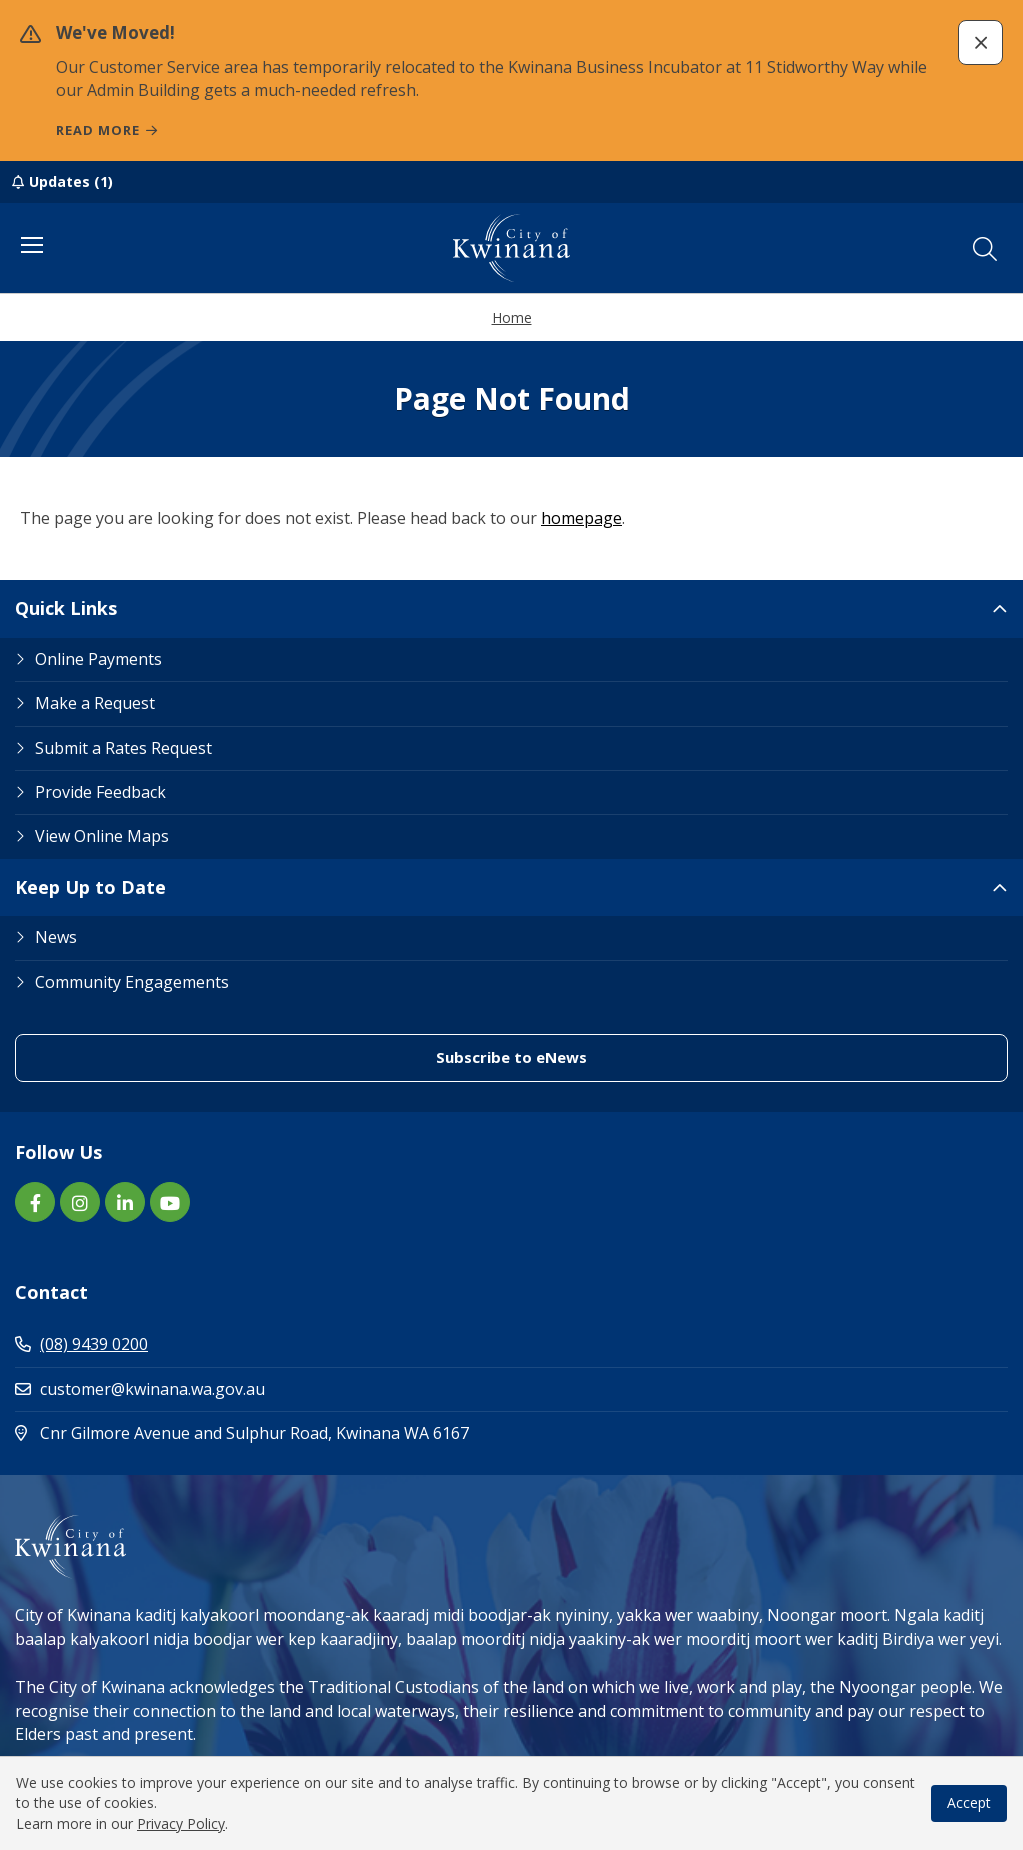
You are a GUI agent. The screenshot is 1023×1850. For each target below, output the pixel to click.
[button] (980, 42)
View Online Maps (102, 836)
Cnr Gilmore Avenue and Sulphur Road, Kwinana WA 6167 (327, 1432)
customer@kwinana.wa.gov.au (140, 1389)
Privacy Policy (181, 1823)
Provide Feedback (100, 792)
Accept (969, 1802)
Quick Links (66, 608)
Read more (98, 130)
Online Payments (98, 659)
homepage (581, 518)
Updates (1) (71, 181)
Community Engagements (132, 982)
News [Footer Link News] (56, 937)
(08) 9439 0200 (81, 1344)
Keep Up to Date (90, 887)
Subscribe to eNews (511, 1057)
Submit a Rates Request (123, 748)
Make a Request (95, 703)
